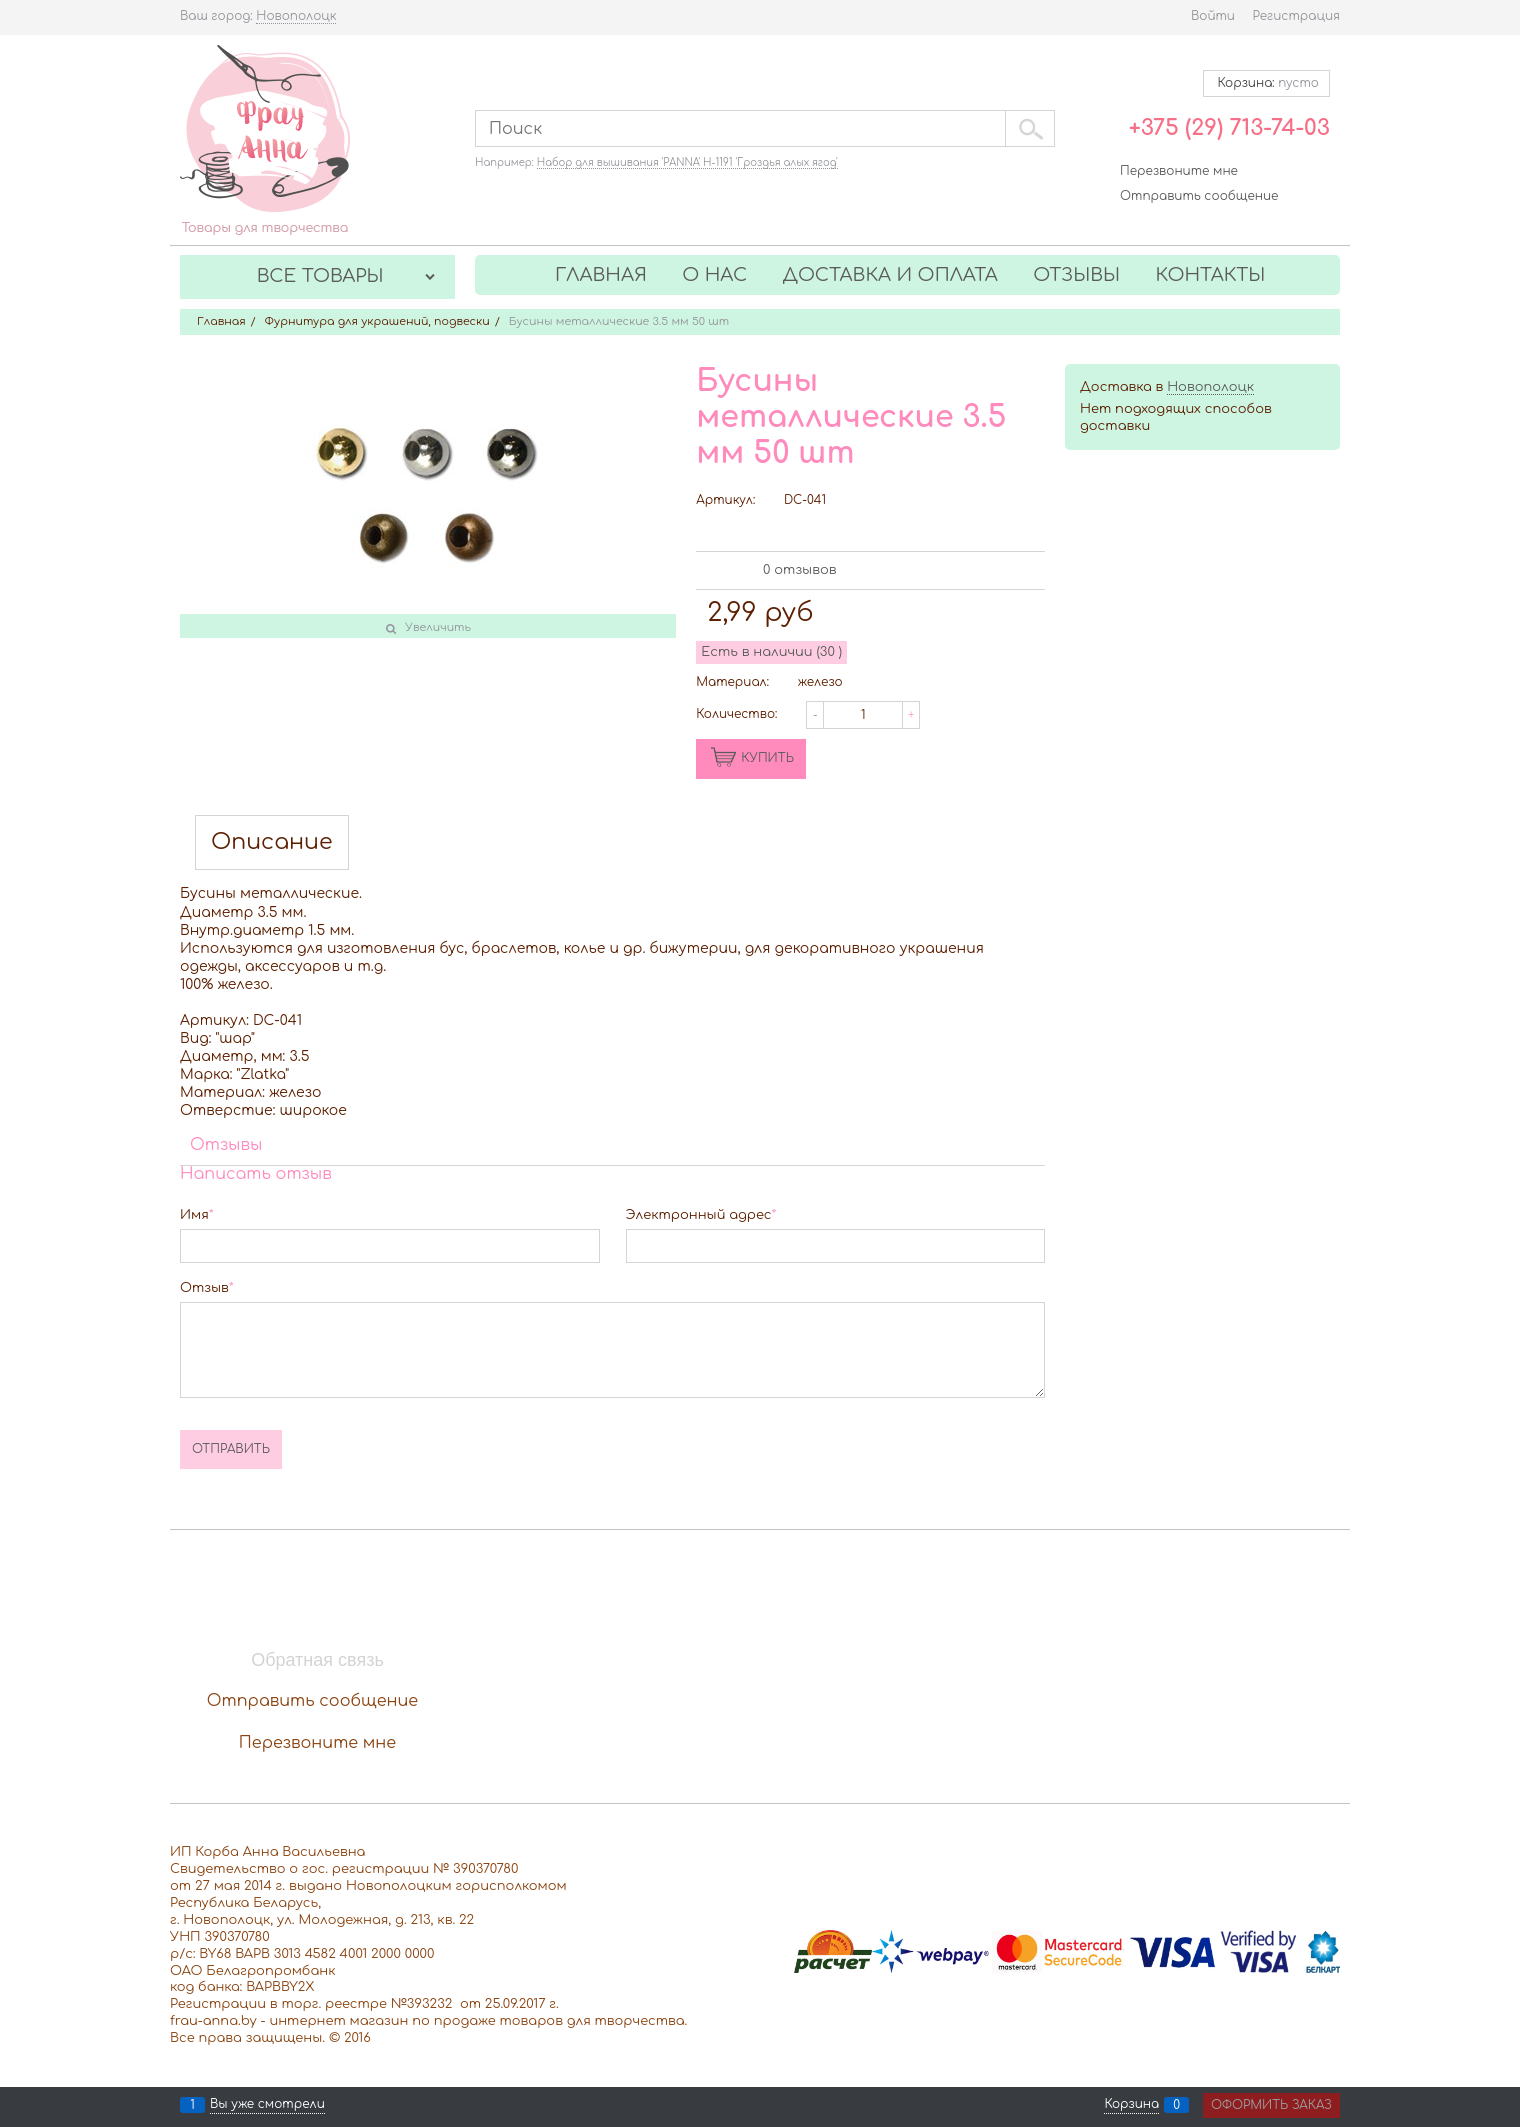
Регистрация (1296, 16)
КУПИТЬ (767, 758)
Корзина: (1266, 83)
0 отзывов (799, 570)
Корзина (1131, 2105)
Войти (1213, 16)
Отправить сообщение (1199, 196)
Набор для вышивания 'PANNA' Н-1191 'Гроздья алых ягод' (687, 162)
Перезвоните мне (1179, 171)
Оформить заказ (1271, 2105)
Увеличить (438, 627)
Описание (272, 842)
